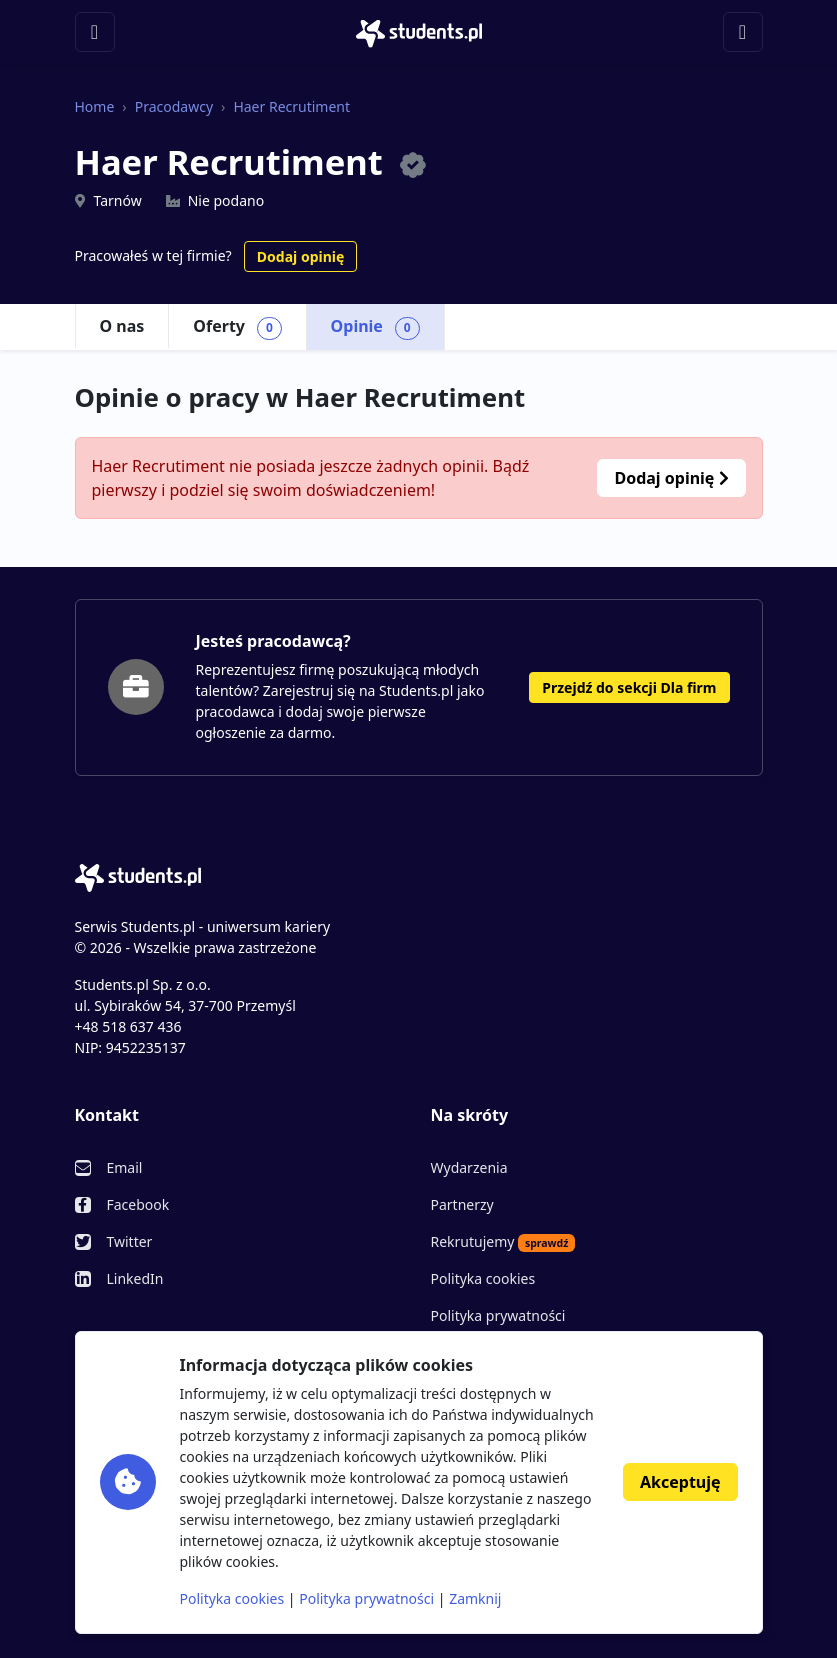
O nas (122, 326)
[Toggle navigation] (95, 32)
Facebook (138, 1204)
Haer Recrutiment (291, 106)
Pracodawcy (174, 106)
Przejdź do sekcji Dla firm (629, 687)
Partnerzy (462, 1204)
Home (95, 106)
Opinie (375, 327)
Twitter (130, 1241)
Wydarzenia (469, 1167)
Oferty (237, 327)
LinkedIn (135, 1278)
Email (125, 1167)
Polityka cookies (483, 1278)
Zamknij (475, 1598)
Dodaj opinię (300, 256)
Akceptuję (680, 1482)
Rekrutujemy (503, 1242)
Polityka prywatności (498, 1315)
